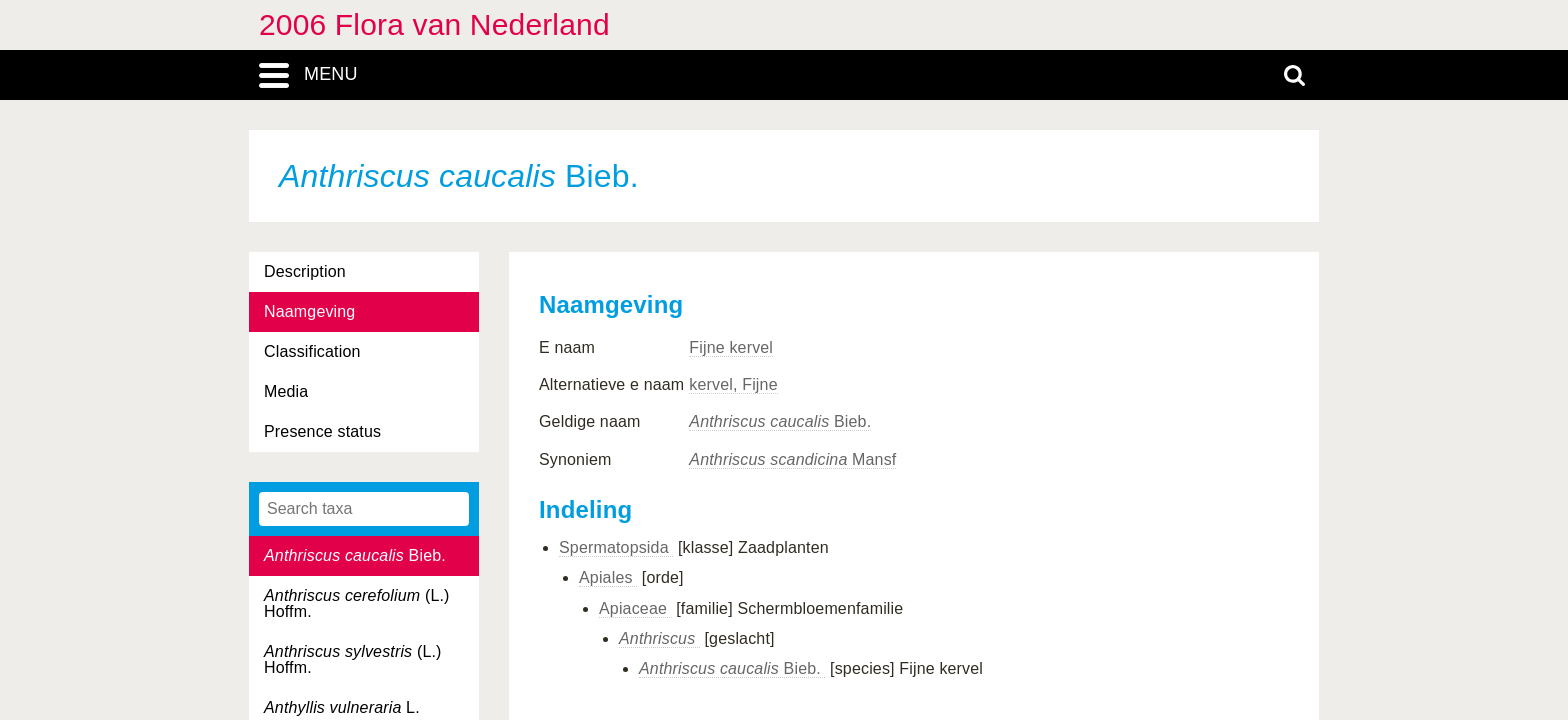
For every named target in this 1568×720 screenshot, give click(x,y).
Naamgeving (309, 311)
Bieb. (355, 555)
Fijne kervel (731, 347)
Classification (312, 351)
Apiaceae (635, 608)
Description (305, 271)
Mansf (792, 459)
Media (286, 391)
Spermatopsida (616, 547)
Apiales (608, 577)
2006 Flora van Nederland (434, 24)
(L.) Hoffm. (357, 603)
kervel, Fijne (733, 384)
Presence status (322, 431)
